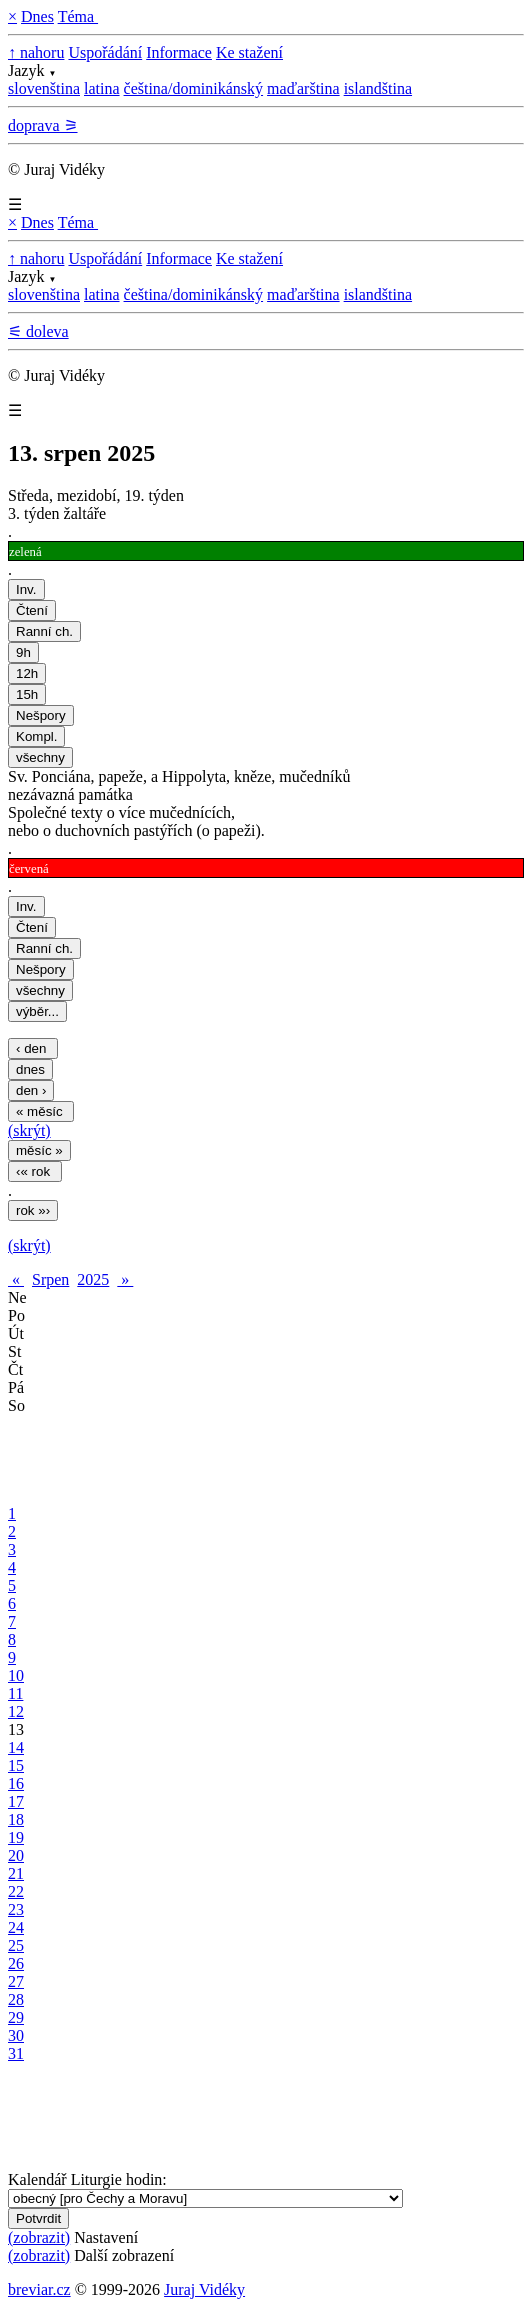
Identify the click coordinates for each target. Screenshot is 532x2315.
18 (16, 1819)
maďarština (303, 88)
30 (16, 2035)
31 (16, 2053)
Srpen (50, 1279)
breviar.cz (39, 2289)
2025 (93, 1279)
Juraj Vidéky (204, 2289)
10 (16, 1675)
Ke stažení (249, 52)
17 (16, 1801)
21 (16, 1873)
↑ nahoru (36, 52)
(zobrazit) (39, 2237)
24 (16, 1927)
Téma (78, 16)
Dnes (37, 16)
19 (16, 1837)
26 (16, 1963)
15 (16, 1765)
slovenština (44, 88)
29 (16, 2017)
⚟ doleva (38, 331)
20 (16, 1855)
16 (16, 1783)
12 (16, 1711)
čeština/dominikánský (194, 88)
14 (16, 1747)
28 (16, 1999)
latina (102, 88)
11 (15, 1693)
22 (16, 1891)
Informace (179, 52)
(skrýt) (29, 1130)
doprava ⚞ (43, 125)
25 (16, 1945)
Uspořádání (105, 52)
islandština (378, 88)
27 (16, 1981)
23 (16, 1909)
